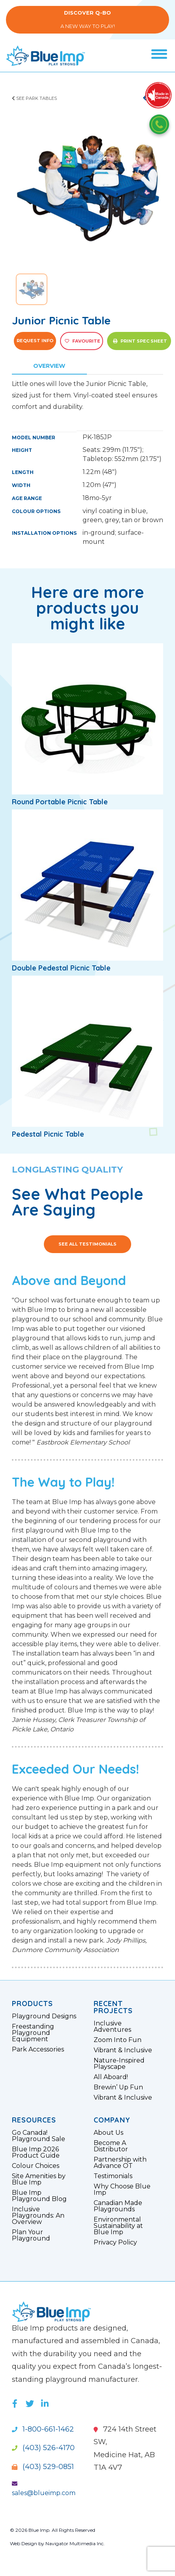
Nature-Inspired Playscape (119, 2063)
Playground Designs (44, 2016)
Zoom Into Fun (117, 2040)
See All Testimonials (87, 1244)
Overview (49, 365)
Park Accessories (38, 2049)
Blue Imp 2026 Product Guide (36, 2152)
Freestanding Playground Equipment (33, 2032)
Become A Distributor (111, 2146)
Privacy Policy (115, 2242)
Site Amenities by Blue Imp (39, 2179)
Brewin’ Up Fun (118, 2087)
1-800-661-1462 (43, 2429)
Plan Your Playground (31, 2235)
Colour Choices (35, 2166)
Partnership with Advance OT (120, 2162)
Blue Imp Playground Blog (39, 2196)
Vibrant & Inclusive (123, 2050)
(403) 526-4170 (43, 2447)
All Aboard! (111, 2077)
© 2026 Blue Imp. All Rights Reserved (52, 2530)
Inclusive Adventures (112, 2026)
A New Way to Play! (87, 19)
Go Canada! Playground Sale (38, 2136)
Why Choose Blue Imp (122, 2189)
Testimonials (113, 2176)
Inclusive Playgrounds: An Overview (38, 2215)
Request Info (35, 340)
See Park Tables (34, 98)
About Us (108, 2133)
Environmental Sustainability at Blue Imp (118, 2225)
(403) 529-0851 (43, 2466)
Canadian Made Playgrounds (118, 2206)
